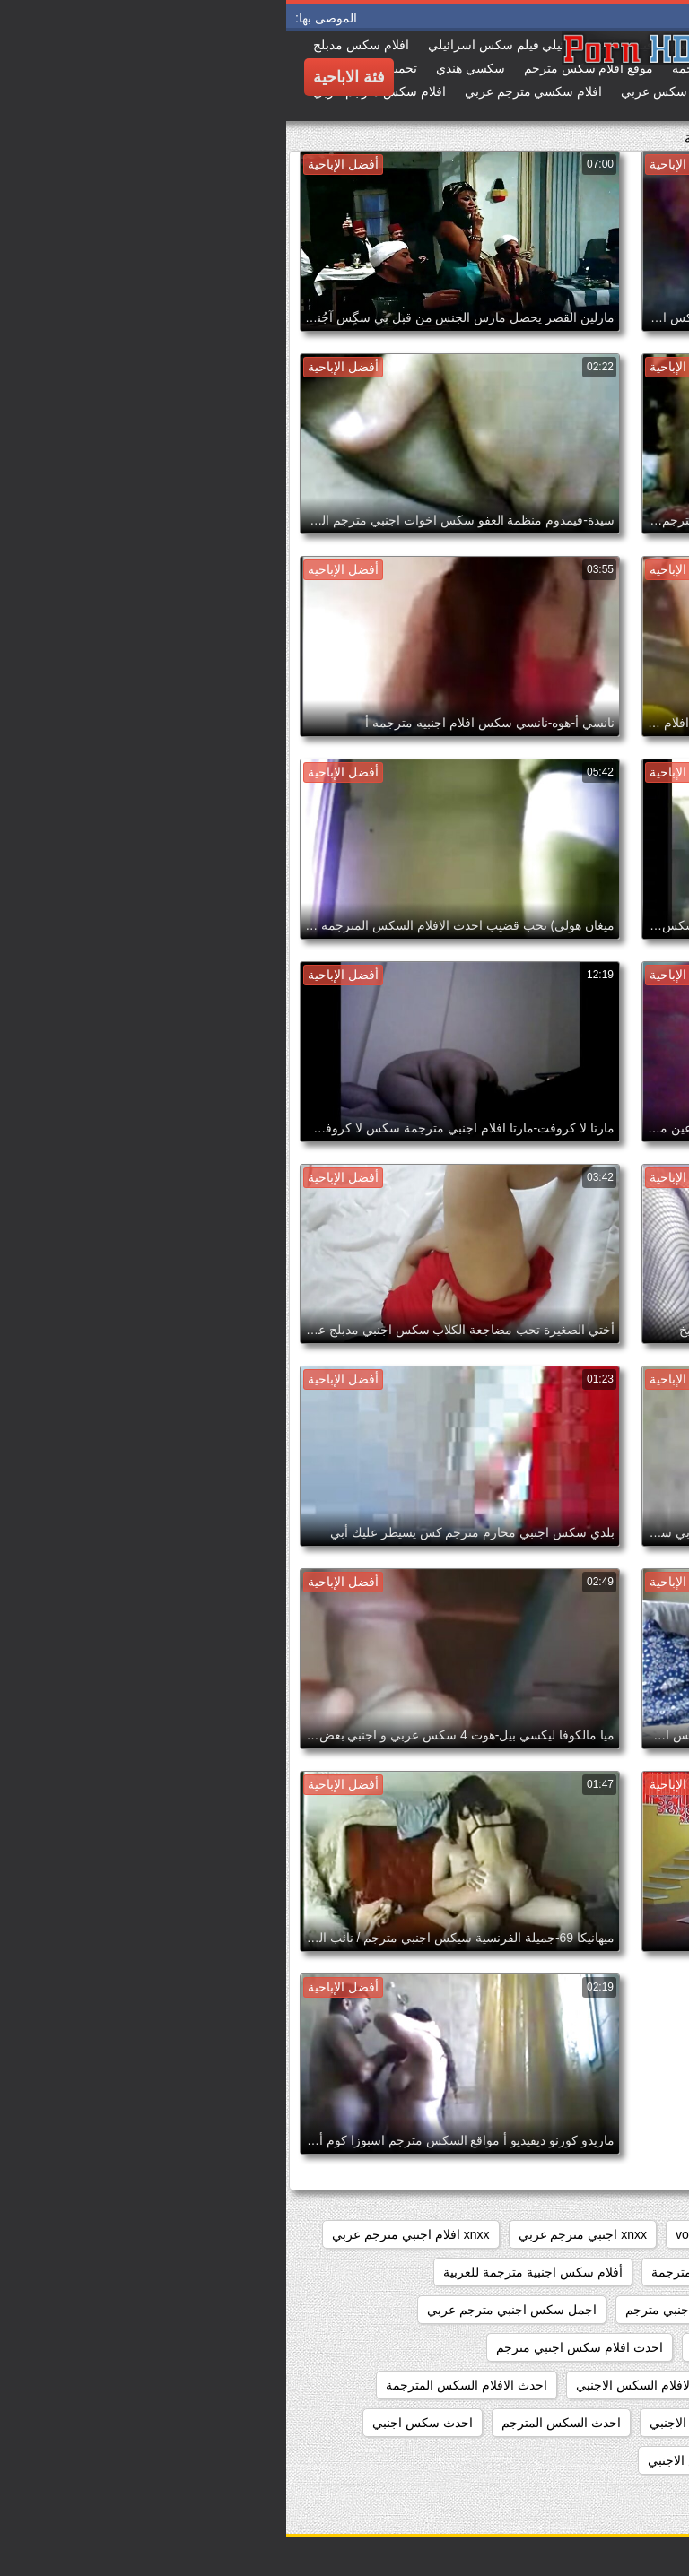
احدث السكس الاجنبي (420, 2423)
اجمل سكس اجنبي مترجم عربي (225, 2310)
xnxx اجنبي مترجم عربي (296, 2234)
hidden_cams (630, 2234)
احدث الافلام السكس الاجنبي (365, 2385)
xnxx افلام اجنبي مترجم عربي (124, 2234)
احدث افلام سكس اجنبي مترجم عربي (568, 2385)
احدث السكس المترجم (275, 2423)
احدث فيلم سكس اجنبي (604, 2460)
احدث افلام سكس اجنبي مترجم (293, 2347)
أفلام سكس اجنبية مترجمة (435, 2272)
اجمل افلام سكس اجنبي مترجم (422, 2310)
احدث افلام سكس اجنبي (470, 2347)
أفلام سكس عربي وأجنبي (600, 2310)
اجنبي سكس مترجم (615, 2347)
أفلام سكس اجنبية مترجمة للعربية (246, 2272)
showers (479, 2234)
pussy (547, 2234)
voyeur (408, 2234)
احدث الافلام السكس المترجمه (586, 2423)
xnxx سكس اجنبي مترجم (600, 2272)
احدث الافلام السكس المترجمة (180, 2385)
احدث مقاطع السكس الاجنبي (437, 2460)
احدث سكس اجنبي (136, 2423)
